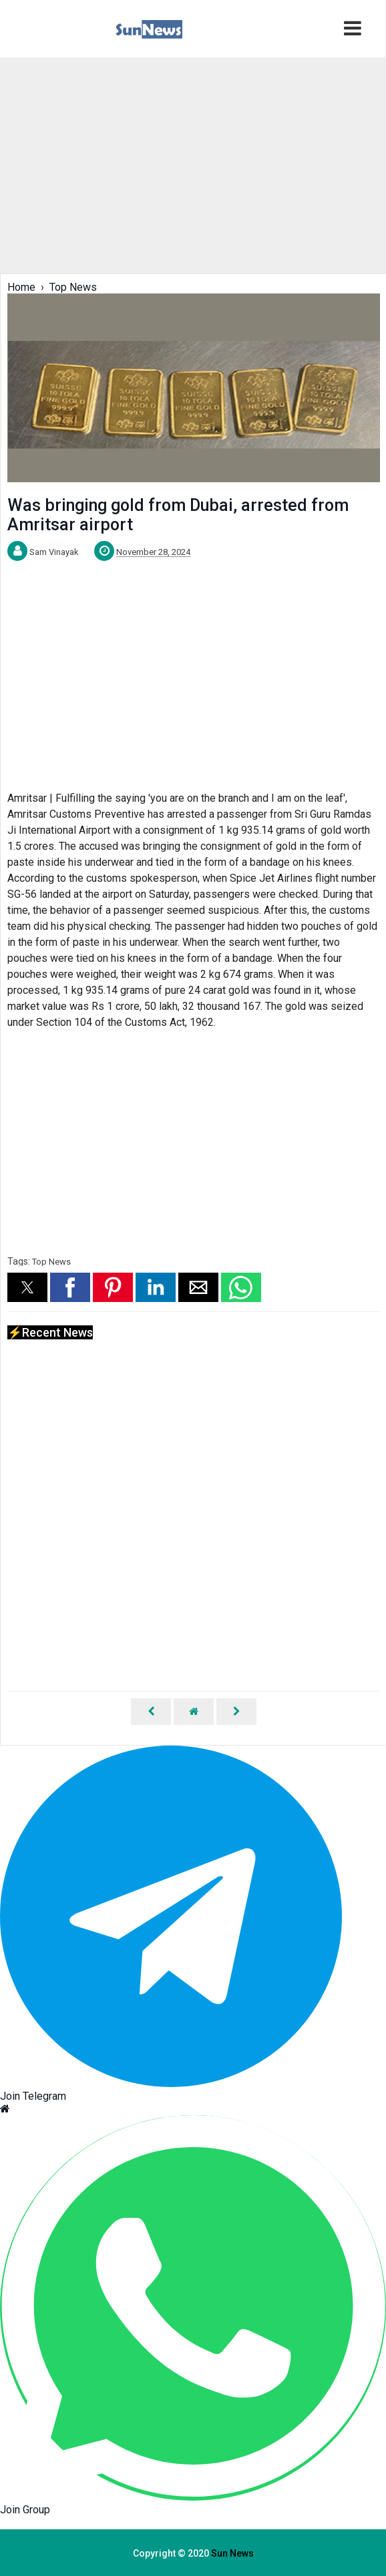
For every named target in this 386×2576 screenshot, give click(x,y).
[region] (192, 164)
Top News (51, 1262)
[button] (27, 1287)
